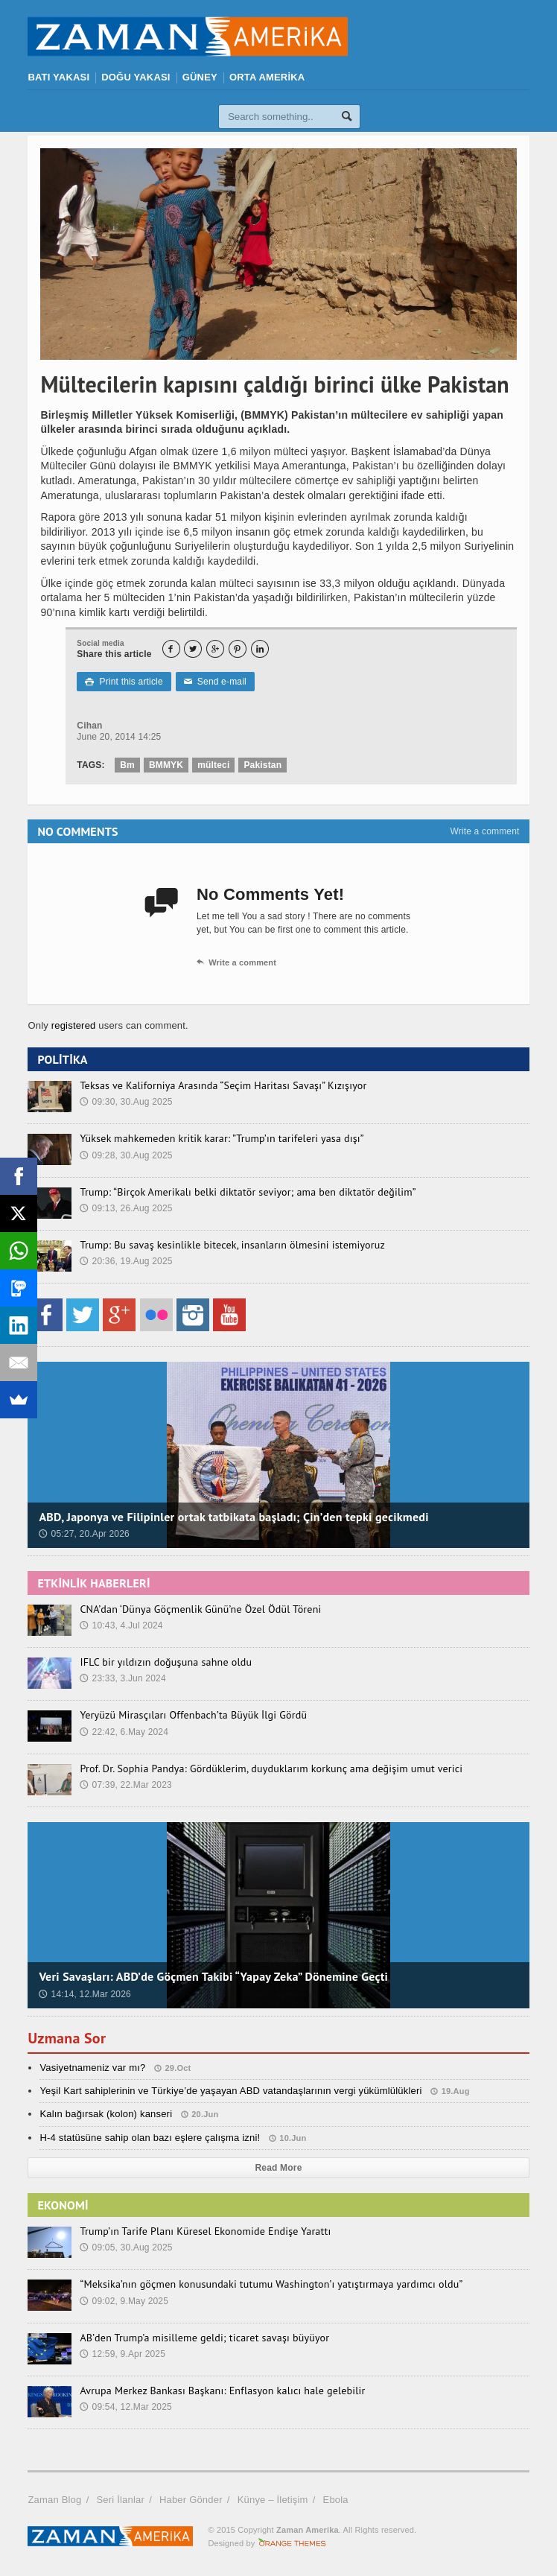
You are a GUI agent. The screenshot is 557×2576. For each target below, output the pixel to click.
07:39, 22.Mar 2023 (126, 1785)
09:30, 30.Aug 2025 (126, 1102)
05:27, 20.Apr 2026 (84, 1534)
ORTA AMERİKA (267, 77)
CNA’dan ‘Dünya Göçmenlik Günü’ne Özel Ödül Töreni (200, 1609)
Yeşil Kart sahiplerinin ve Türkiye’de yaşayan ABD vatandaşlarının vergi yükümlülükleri (230, 2090)
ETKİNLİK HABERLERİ (93, 1583)
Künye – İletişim (273, 2499)
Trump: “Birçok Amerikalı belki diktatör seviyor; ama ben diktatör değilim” (248, 1192)
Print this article (123, 681)
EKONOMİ (62, 2205)
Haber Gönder (191, 2499)
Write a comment (484, 831)
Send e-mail (215, 681)
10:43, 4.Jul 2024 (121, 1625)
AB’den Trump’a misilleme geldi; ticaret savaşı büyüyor (204, 2337)
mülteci (213, 765)
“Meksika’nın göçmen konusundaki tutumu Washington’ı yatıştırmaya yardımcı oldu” (271, 2284)
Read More (278, 2168)
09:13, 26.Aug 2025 (126, 1208)
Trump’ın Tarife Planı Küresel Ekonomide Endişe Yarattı (205, 2231)
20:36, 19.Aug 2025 (126, 1261)
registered (75, 1025)
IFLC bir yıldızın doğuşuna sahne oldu (166, 1662)
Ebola (335, 2499)
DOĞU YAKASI (135, 77)
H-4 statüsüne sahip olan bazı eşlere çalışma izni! (149, 2137)
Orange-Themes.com (292, 2543)
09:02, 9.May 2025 (124, 2301)
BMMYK (166, 765)
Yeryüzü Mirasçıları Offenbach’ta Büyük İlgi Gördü (193, 1715)
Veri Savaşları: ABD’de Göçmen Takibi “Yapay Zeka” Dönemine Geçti (213, 1976)
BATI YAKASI (58, 77)
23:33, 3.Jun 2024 (122, 1678)
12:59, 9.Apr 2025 (122, 2354)
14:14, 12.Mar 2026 (85, 1994)
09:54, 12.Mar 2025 (126, 2407)
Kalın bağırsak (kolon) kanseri (105, 2113)
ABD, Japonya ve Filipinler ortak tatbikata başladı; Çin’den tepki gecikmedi (233, 1516)
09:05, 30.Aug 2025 (126, 2247)
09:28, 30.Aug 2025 (126, 1155)
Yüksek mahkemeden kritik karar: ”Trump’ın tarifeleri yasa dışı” (221, 1138)
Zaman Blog (54, 2499)
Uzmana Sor (67, 2038)
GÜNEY (199, 77)
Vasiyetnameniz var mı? (92, 2067)
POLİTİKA (62, 1059)
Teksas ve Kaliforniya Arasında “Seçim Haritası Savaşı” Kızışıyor (223, 1085)
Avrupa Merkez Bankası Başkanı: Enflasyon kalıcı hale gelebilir (222, 2390)
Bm (127, 765)
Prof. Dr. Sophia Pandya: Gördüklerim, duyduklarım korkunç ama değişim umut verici (271, 1768)
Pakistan (262, 765)
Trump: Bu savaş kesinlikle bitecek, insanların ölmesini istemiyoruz (232, 1244)
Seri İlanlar (120, 2499)
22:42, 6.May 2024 (124, 1732)
